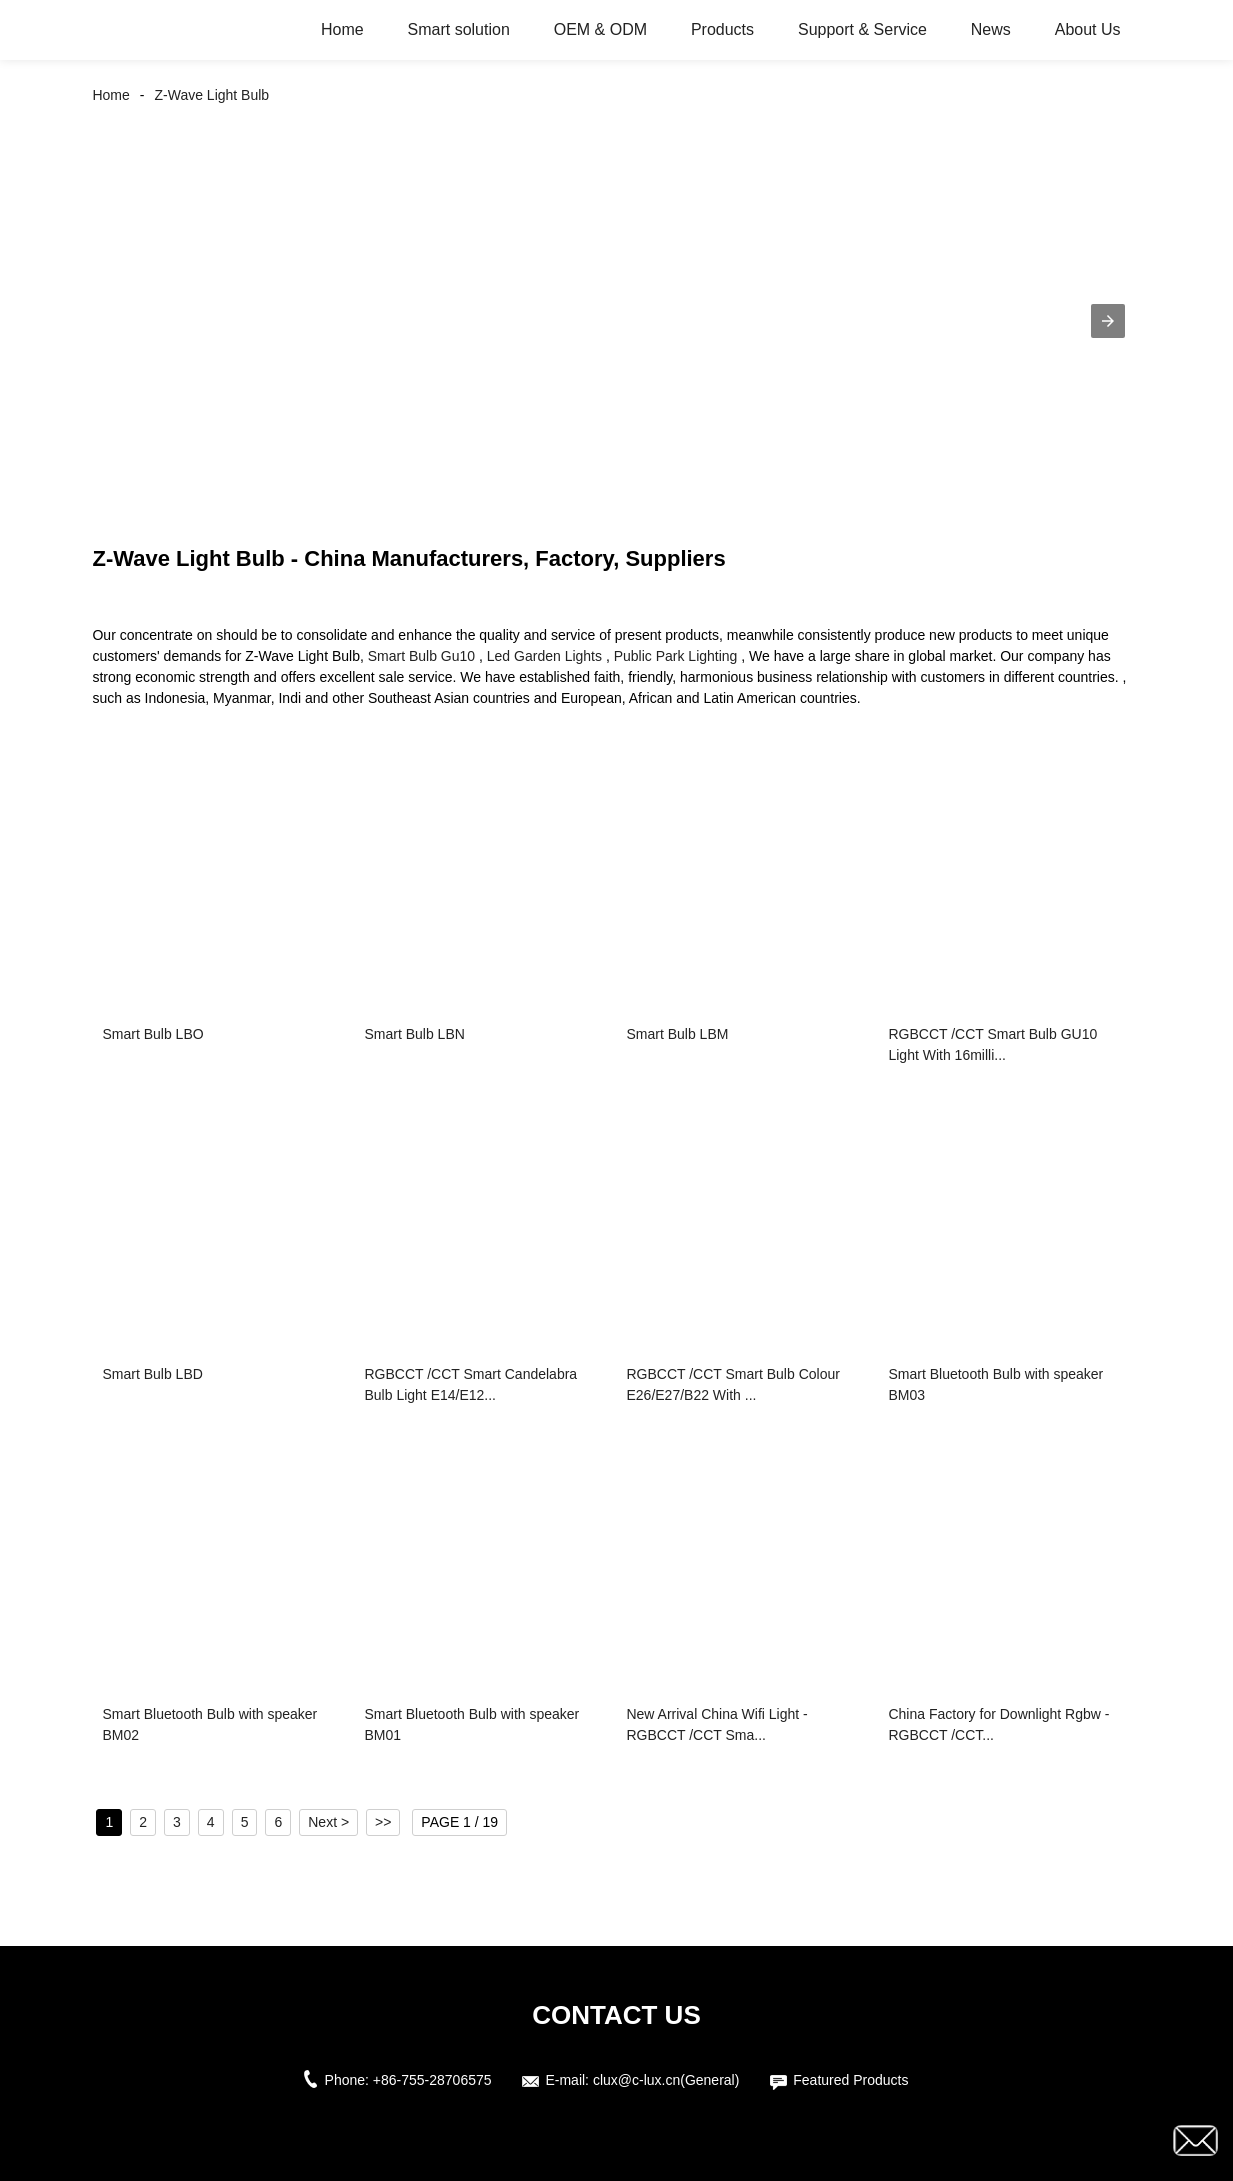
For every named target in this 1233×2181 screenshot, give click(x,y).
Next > (328, 1822)
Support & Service (862, 29)
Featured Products (850, 2080)
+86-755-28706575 (432, 2080)
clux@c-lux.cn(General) (666, 2080)
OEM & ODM (600, 29)
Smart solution (459, 29)
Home (342, 29)
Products (722, 29)
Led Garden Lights (544, 656)
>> (383, 1822)
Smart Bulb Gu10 (421, 656)
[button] (1108, 321)
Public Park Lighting (676, 656)
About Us (1088, 29)
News (991, 29)
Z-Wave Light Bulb (212, 95)
